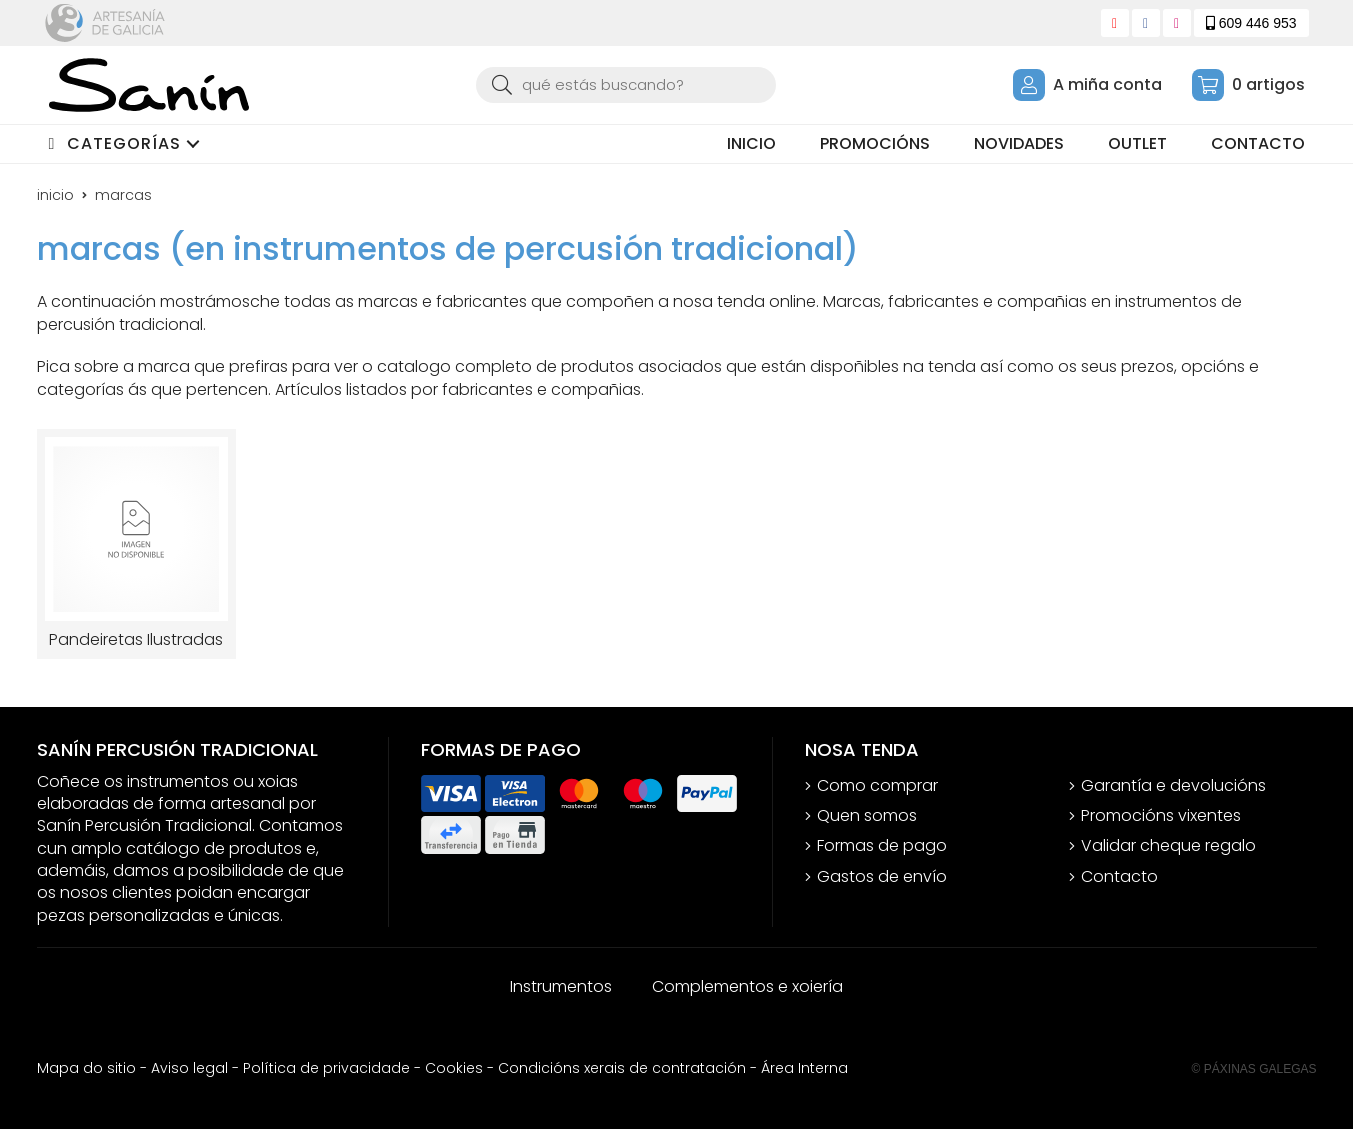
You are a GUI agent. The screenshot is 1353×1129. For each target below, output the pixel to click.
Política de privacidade (326, 1068)
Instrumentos (561, 986)
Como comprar (877, 786)
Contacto (1119, 877)
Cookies (454, 1068)
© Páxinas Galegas (1254, 1069)
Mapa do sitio (86, 1068)
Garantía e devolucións (1173, 786)
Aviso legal (189, 1068)
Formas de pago (882, 846)
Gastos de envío (882, 877)
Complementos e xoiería (747, 986)
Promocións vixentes (1161, 816)
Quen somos (867, 816)
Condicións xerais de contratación (622, 1068)
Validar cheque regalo (1168, 846)
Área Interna (804, 1068)
